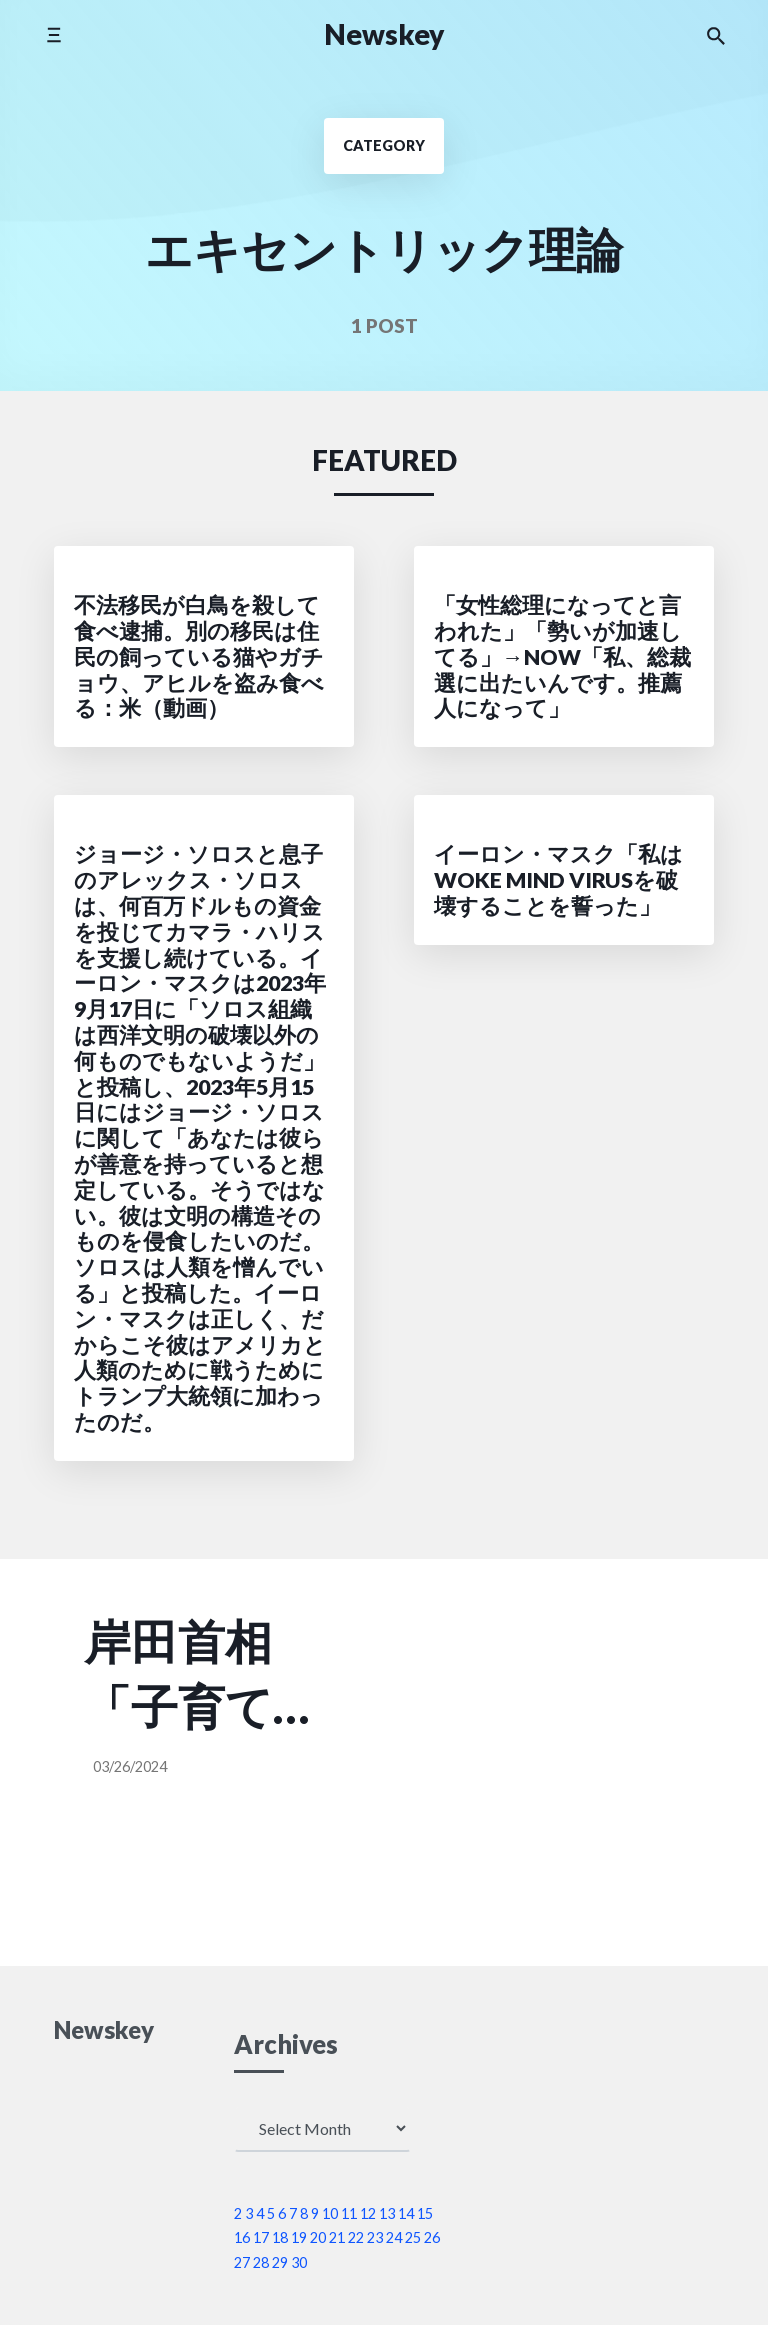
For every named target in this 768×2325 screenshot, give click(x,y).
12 (368, 2213)
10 (330, 2213)
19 (299, 2237)
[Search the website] (716, 35)
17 (261, 2237)
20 (318, 2237)
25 (413, 2237)
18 (280, 2237)
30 (299, 2262)
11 (349, 2213)
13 (387, 2213)
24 (394, 2237)
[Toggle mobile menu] (53, 34)
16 (242, 2237)
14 (406, 2213)
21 (337, 2237)
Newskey (384, 34)
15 (425, 2213)
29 (280, 2262)
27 (242, 2262)
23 (375, 2237)
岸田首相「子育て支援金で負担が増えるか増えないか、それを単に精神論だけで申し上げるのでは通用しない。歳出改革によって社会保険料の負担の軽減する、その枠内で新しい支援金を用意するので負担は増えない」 (180, 1676)
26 (432, 2237)
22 (356, 2237)
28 (261, 2262)
